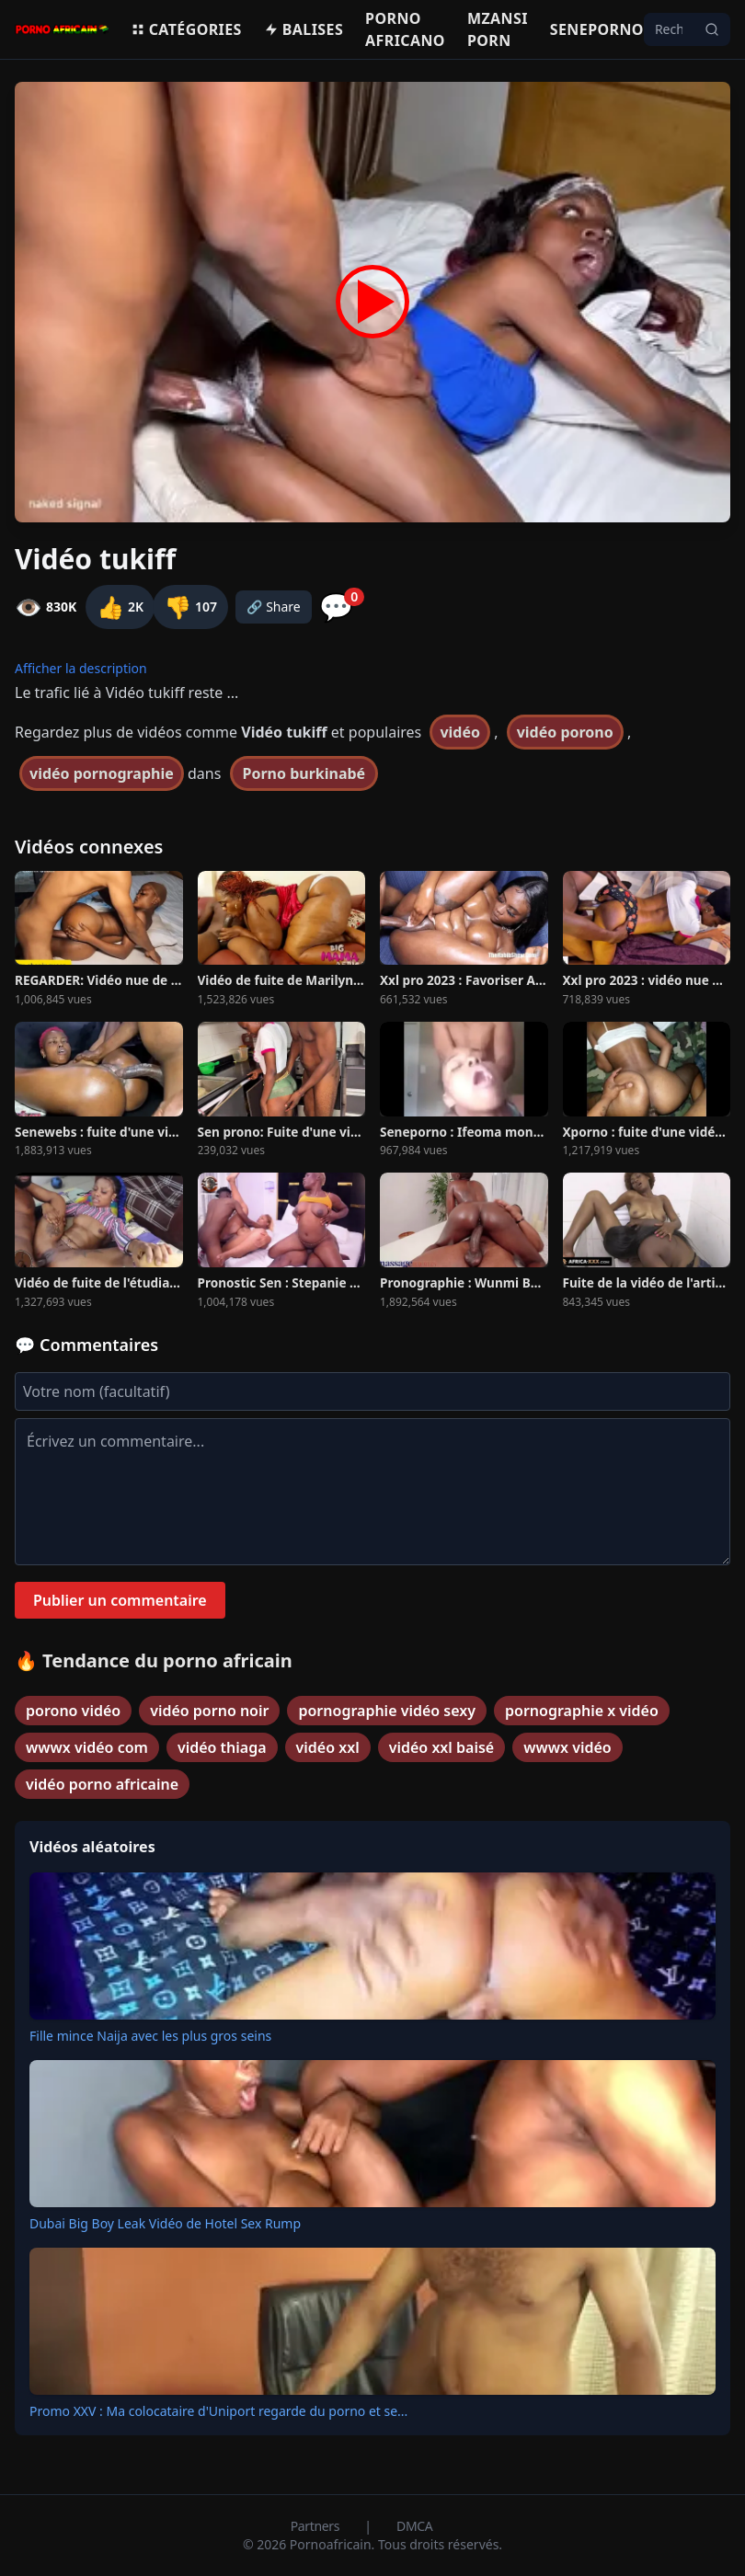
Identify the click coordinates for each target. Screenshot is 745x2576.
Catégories (186, 29)
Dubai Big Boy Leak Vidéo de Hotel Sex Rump (165, 2223)
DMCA (414, 2526)
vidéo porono (565, 732)
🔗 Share (273, 606)
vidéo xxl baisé (441, 1747)
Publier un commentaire (120, 1600)
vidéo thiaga (222, 1747)
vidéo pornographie (101, 773)
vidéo (460, 732)
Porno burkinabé (304, 773)
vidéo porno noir (209, 1710)
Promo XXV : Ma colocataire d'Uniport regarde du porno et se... (218, 2411)
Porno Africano (405, 29)
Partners (317, 2526)
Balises (303, 29)
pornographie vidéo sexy (387, 1710)
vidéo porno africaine (102, 1784)
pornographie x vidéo (582, 1710)
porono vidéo (73, 1710)
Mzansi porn (497, 29)
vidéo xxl (328, 1747)
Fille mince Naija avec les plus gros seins (150, 2035)
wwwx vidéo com (87, 1747)
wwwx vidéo (567, 1747)
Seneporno (597, 29)
